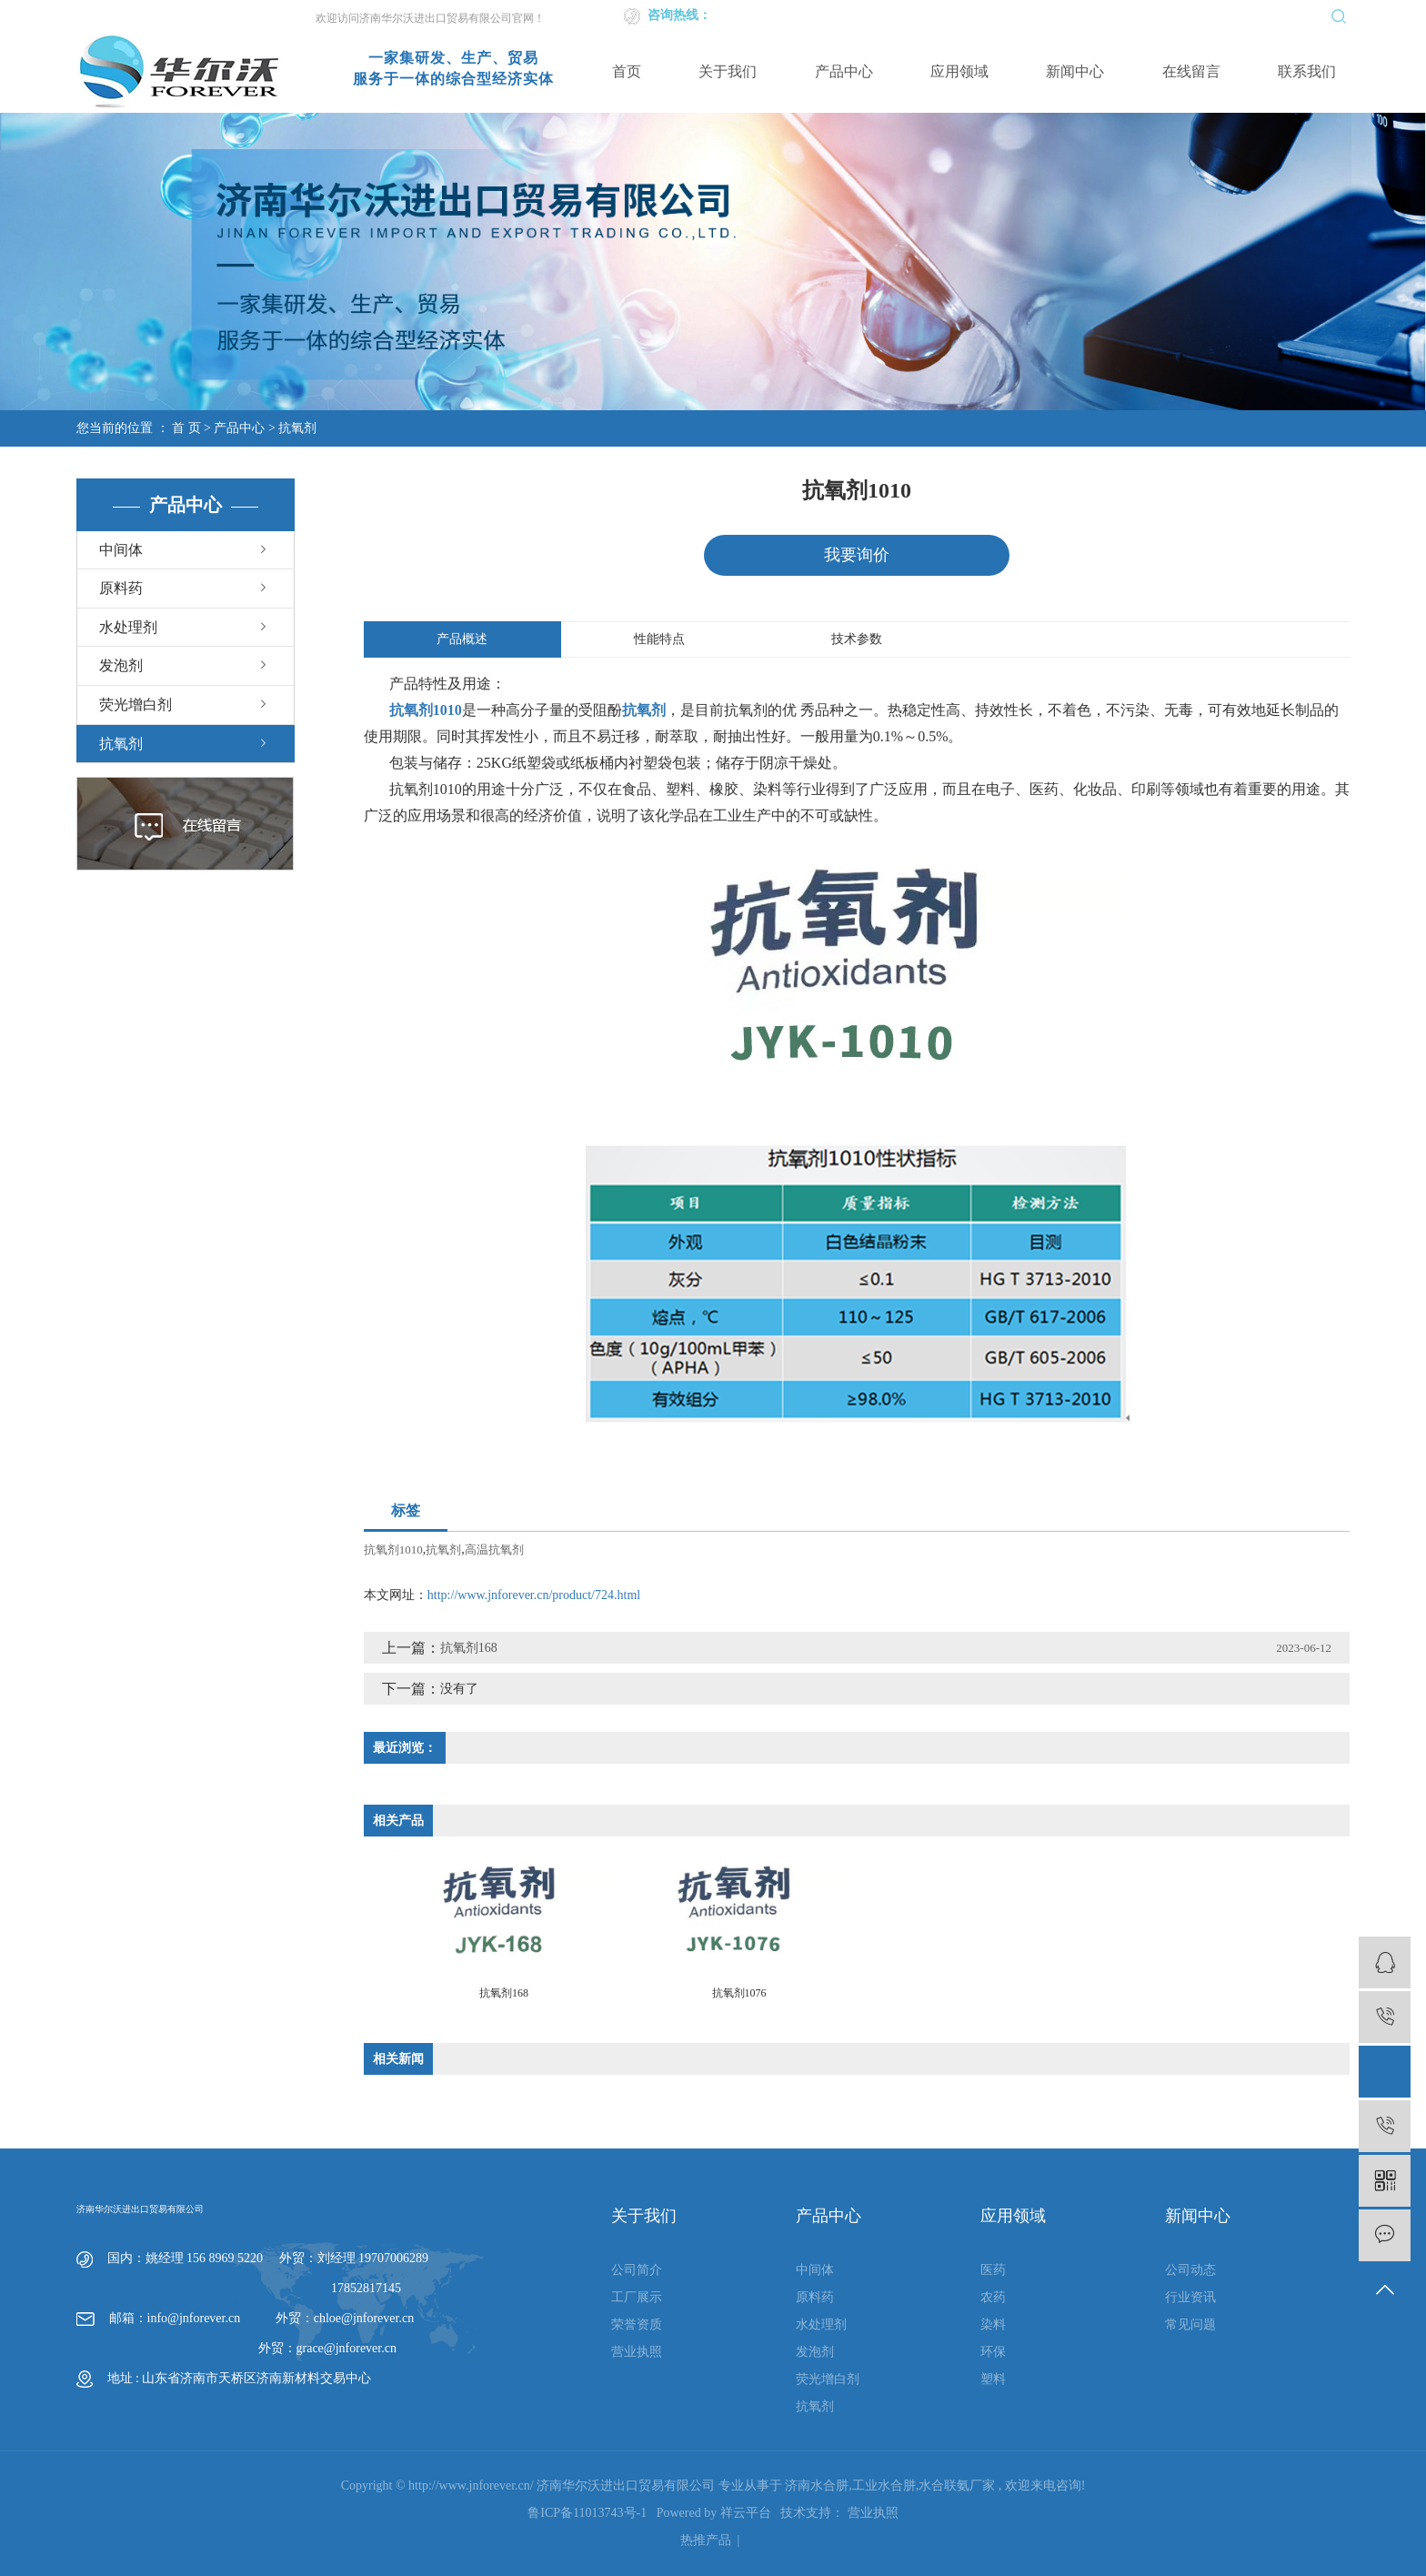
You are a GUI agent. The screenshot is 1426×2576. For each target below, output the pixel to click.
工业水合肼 (884, 2486)
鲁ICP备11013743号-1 (587, 2514)
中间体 (121, 550)
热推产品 (705, 2541)
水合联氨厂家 (957, 2486)
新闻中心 (1075, 71)
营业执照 (636, 2353)
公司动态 (1190, 2271)
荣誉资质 (636, 2325)
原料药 (121, 588)
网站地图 (1147, 15)
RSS (1189, 15)
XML (1223, 15)
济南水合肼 (817, 2486)
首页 (626, 71)
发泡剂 (121, 665)
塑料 (993, 2380)
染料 (993, 2325)
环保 (993, 2353)
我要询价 (856, 555)
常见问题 (1190, 2325)
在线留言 (1191, 71)
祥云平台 (745, 2514)
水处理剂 (128, 627)
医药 (993, 2271)
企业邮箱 (1088, 15)
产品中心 (844, 71)
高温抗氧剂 (494, 1549)
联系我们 (1307, 71)
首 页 (186, 428)
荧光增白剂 (135, 704)
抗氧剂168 (468, 1648)
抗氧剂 (297, 428)
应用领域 (959, 71)
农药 (993, 2298)
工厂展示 (636, 2298)
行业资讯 (1190, 2298)
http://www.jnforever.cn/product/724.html (533, 1595)
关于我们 (727, 71)
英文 (1043, 15)
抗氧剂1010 (393, 1549)
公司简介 (636, 2271)
